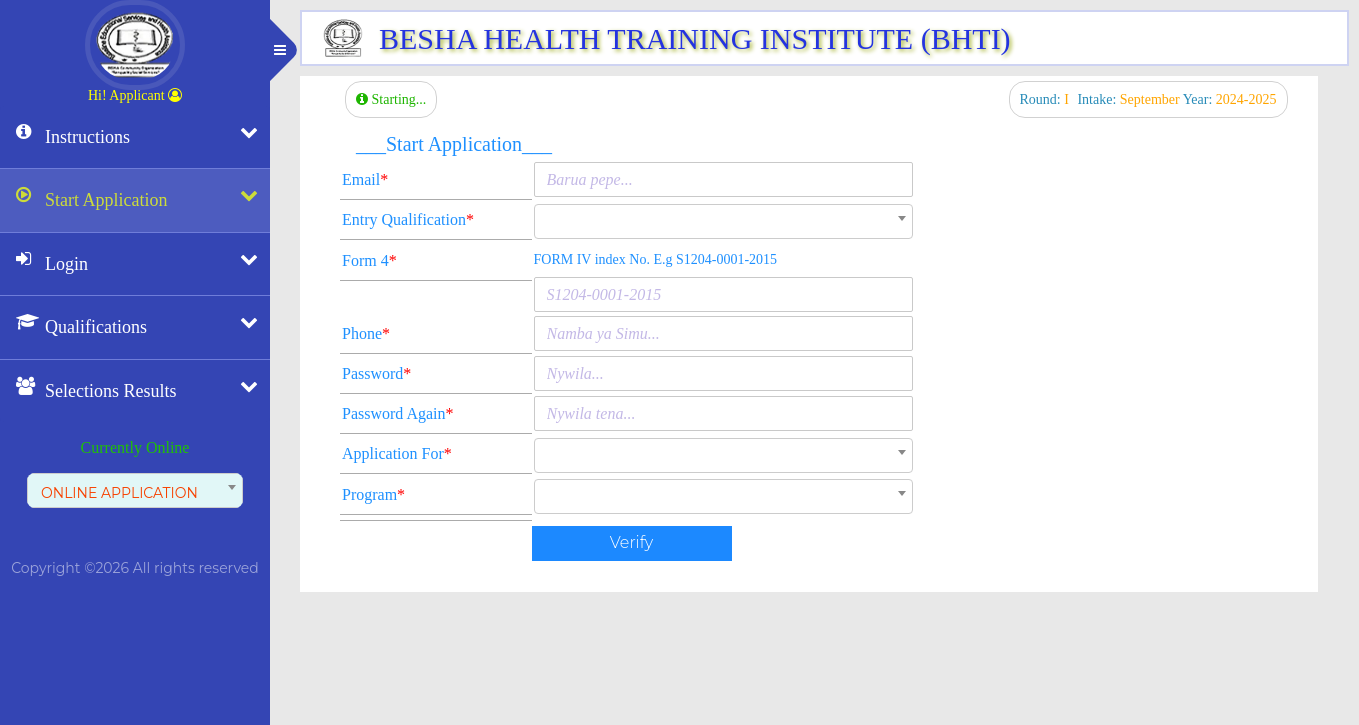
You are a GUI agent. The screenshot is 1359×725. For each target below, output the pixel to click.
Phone (366, 333)
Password (376, 373)
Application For (397, 453)
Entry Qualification (408, 219)
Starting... (391, 99)
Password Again (398, 413)
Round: (1046, 99)
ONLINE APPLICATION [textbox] (119, 493)
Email (365, 179)
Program (373, 494)
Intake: (1129, 99)
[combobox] (135, 490)
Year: (1230, 99)
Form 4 (369, 260)
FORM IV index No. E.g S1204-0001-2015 (656, 259)
